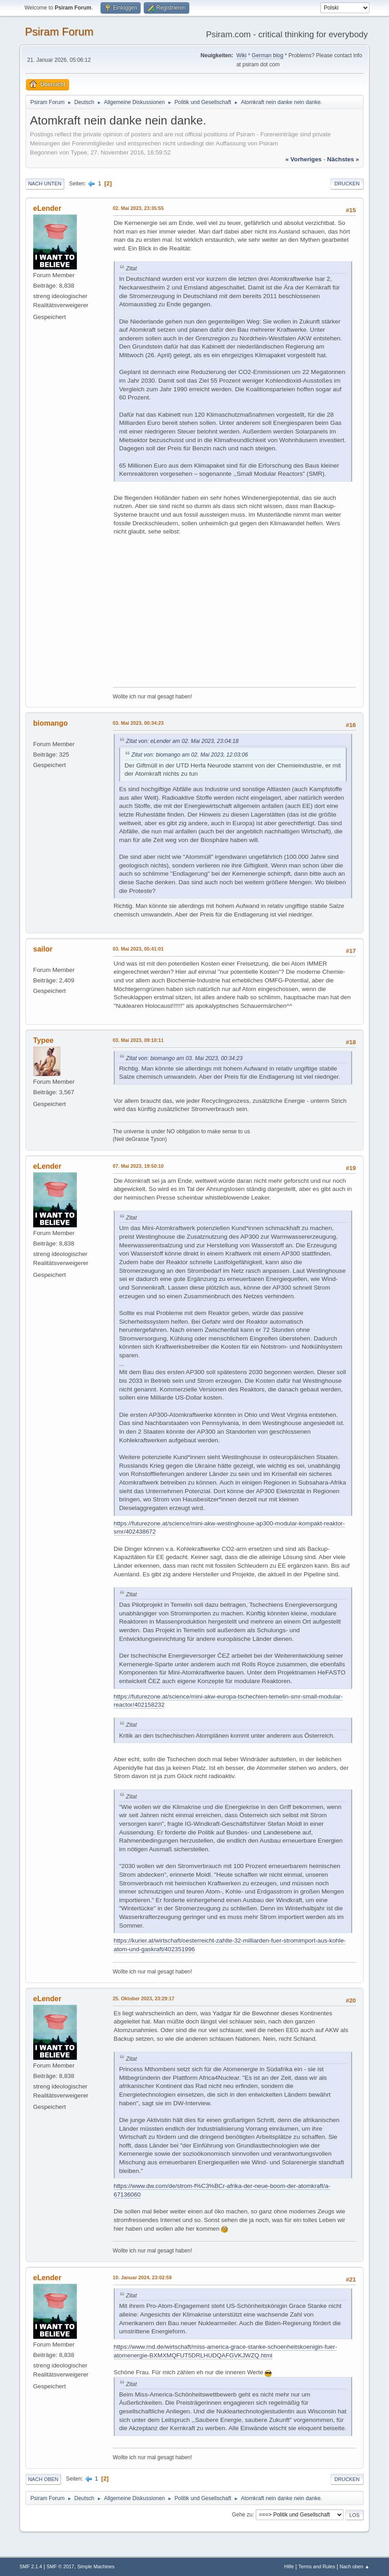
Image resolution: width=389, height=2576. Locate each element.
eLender (47, 208)
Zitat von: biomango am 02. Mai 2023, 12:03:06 (189, 755)
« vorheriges (303, 159)
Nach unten (44, 183)
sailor (43, 949)
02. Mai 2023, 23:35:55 (138, 208)
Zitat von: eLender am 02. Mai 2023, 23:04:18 (182, 741)
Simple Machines (96, 2566)
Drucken (346, 183)
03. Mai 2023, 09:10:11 (138, 1040)
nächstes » (343, 159)
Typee (43, 1040)
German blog (267, 55)
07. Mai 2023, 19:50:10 (138, 1166)
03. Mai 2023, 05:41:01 (138, 949)
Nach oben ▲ (354, 2566)
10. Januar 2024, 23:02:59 (142, 2277)
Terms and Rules (316, 2566)
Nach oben (43, 2479)
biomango (50, 723)
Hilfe (289, 2566)
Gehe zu (242, 2514)
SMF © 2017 (60, 2566)
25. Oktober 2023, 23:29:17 (143, 1998)
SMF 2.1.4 (31, 2566)
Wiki (241, 55)
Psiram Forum (59, 31)
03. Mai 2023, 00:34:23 (138, 723)
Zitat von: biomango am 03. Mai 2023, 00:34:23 (184, 1058)
